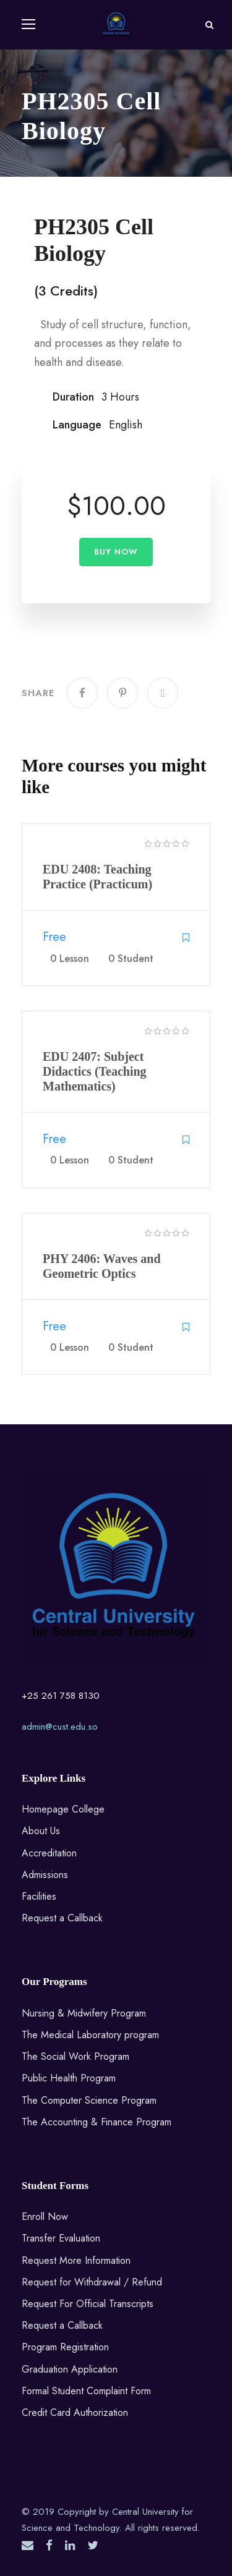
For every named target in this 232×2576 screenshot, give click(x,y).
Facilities (39, 1896)
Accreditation (49, 1853)
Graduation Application (70, 2369)
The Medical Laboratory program (90, 2035)
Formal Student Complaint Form (86, 2391)
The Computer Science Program (89, 2100)
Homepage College (63, 1809)
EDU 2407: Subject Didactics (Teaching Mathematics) (95, 1071)
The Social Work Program (75, 2056)
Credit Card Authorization (75, 2412)
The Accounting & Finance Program (96, 2122)
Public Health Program (69, 2078)
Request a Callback (62, 1918)
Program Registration (65, 2347)
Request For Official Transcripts (87, 2304)
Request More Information (76, 2260)
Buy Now (116, 552)
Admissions (45, 1875)
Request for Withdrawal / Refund (92, 2282)
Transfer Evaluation (61, 2238)
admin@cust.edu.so (60, 1726)
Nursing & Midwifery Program (84, 2013)
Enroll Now (45, 2216)
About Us (41, 1831)
